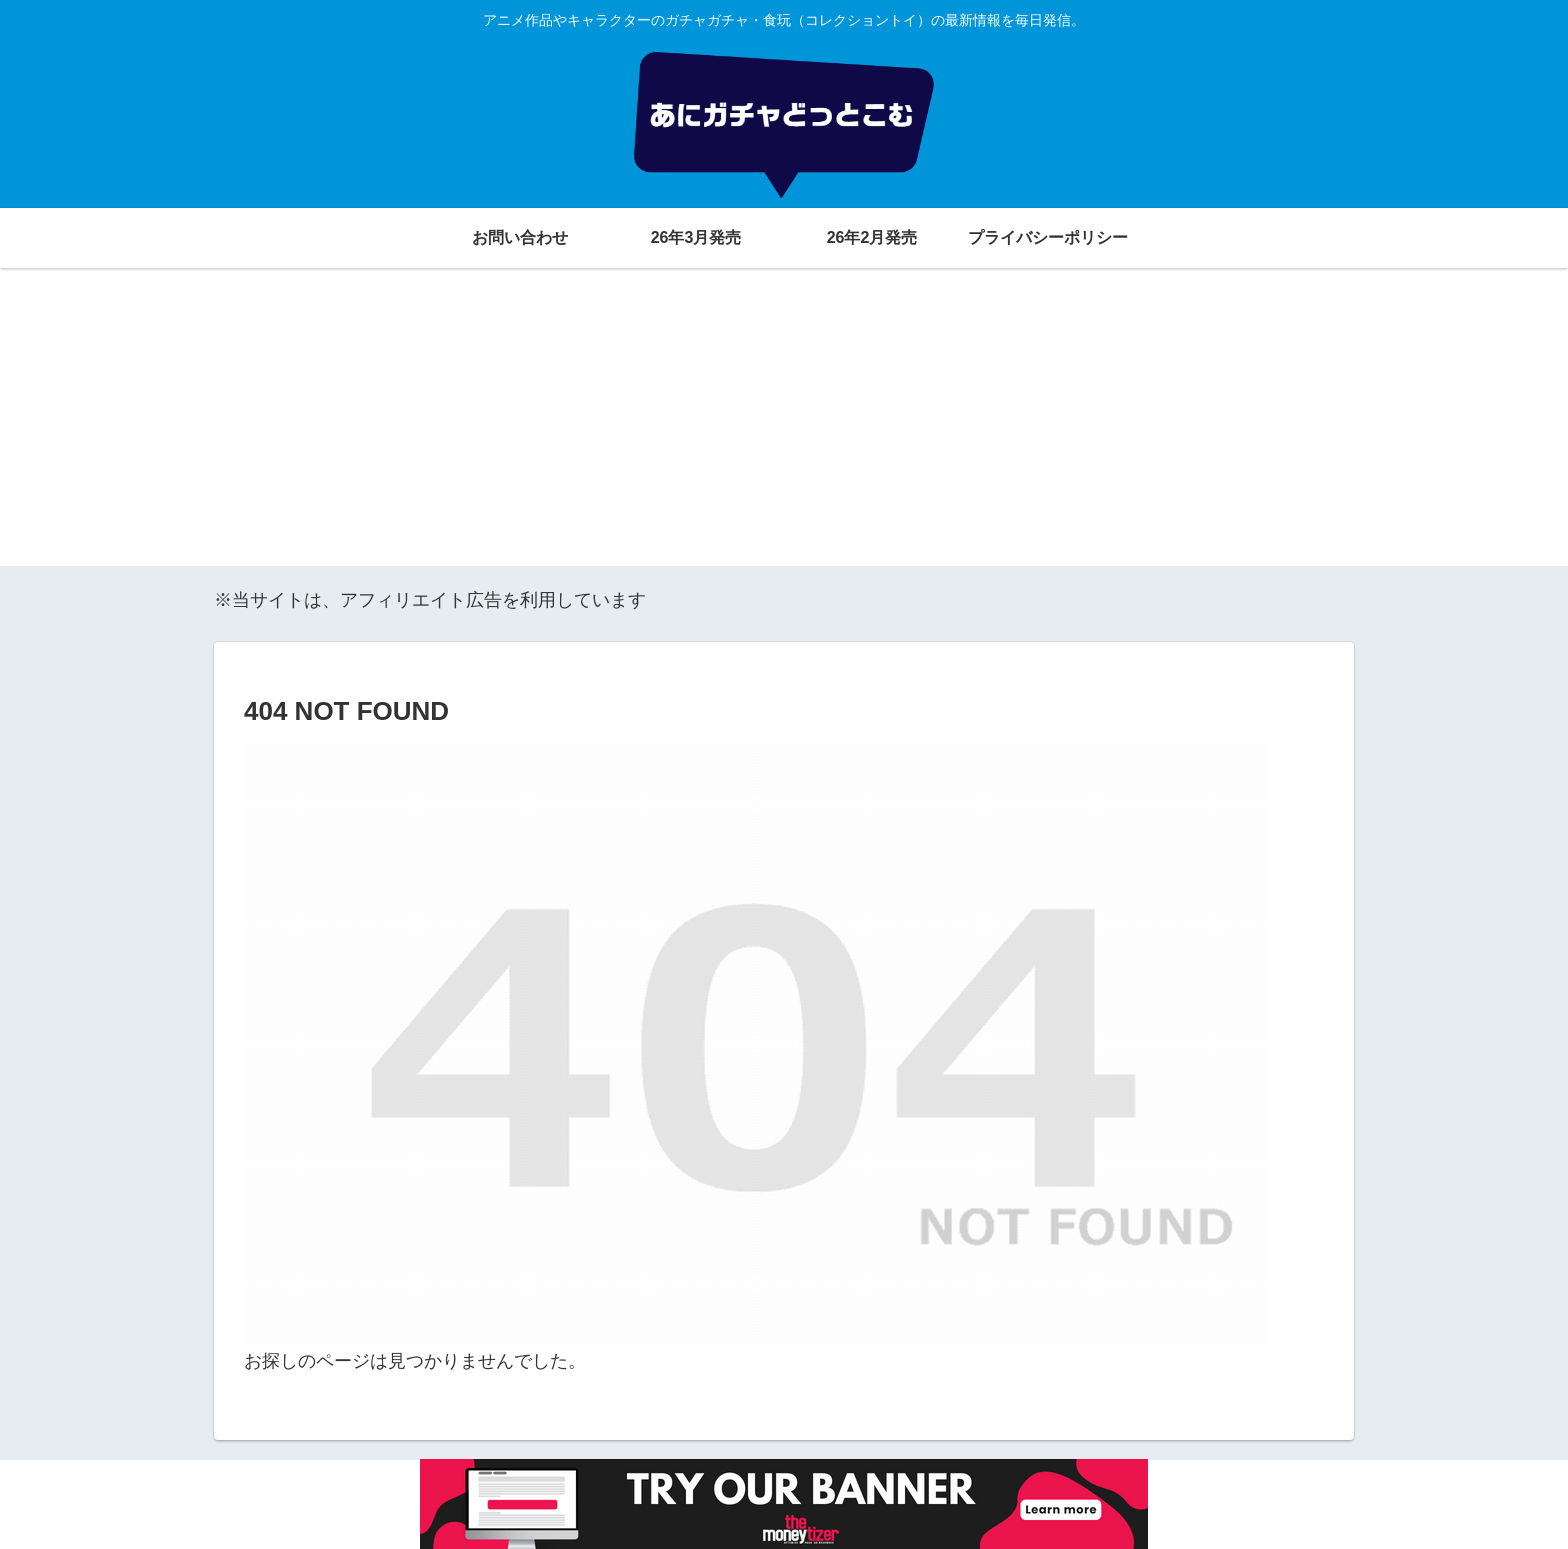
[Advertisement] (784, 426)
